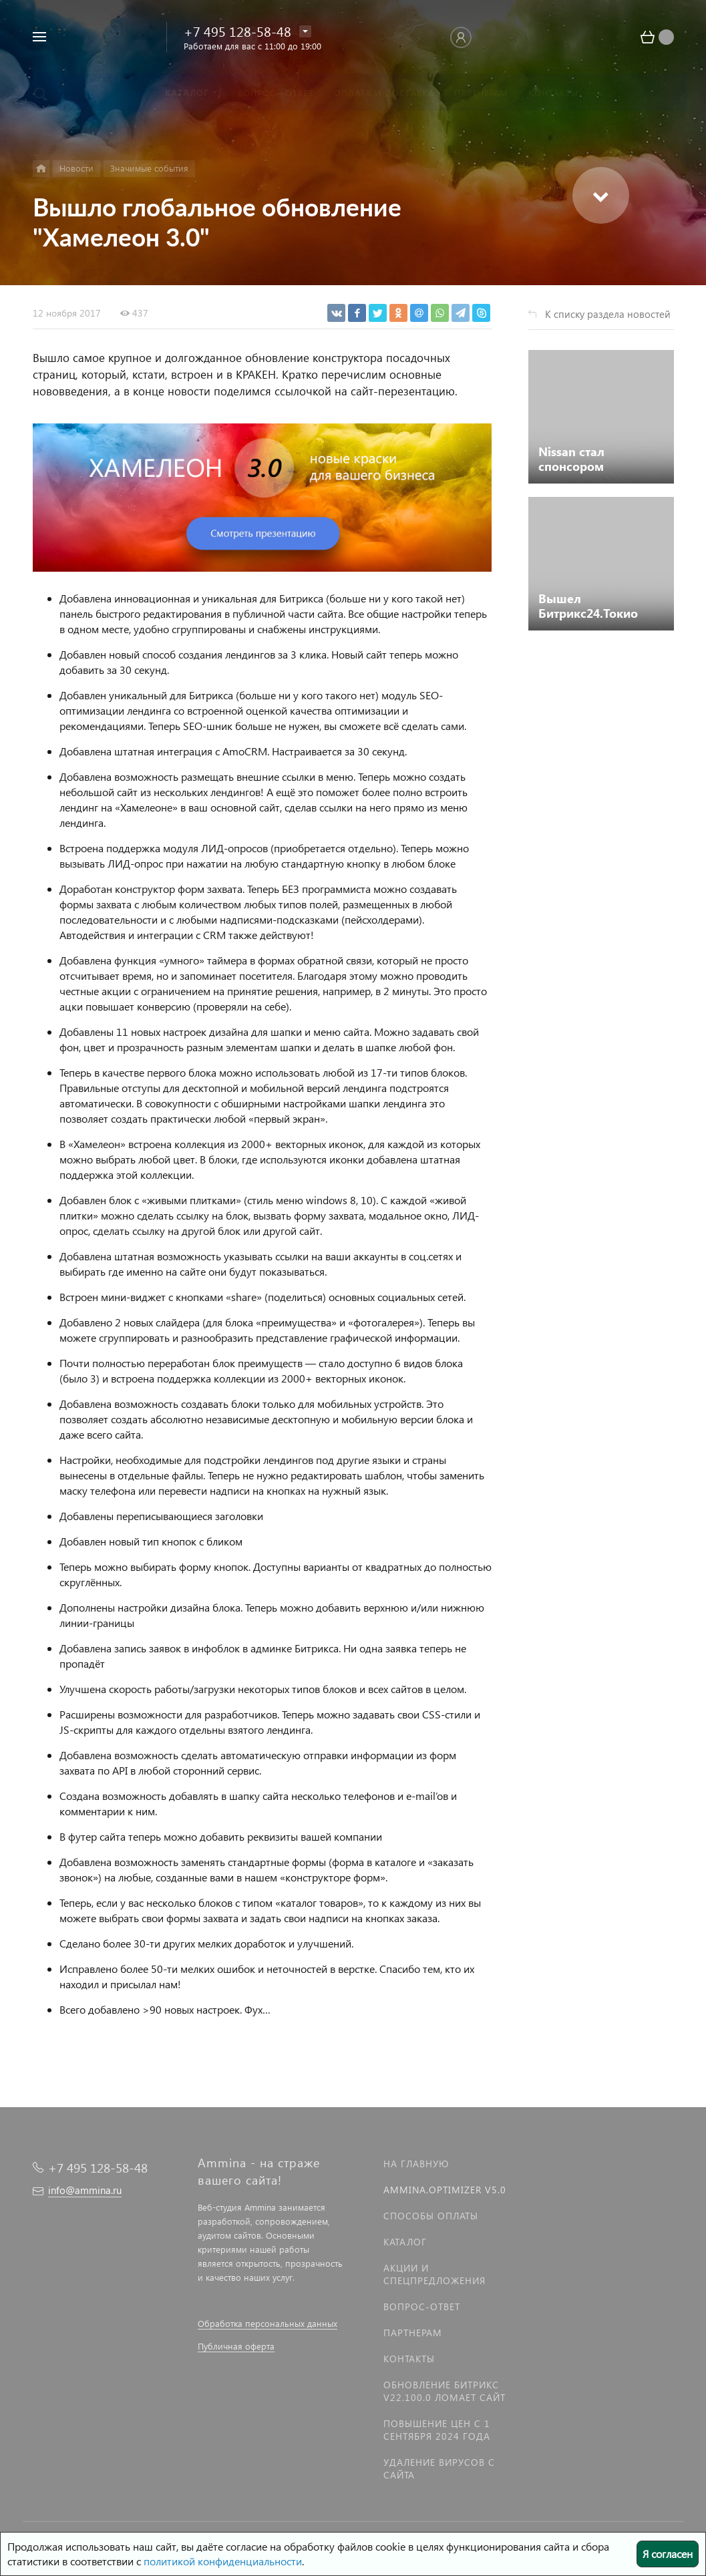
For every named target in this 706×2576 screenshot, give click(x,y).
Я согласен (668, 2554)
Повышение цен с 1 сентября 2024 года (436, 2429)
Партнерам (412, 2332)
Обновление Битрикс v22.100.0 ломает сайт (444, 2391)
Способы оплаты (430, 2215)
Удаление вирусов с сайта (439, 2468)
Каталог (405, 2241)
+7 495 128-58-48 (237, 30)
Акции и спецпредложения (434, 2274)
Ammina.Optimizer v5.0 (444, 2189)
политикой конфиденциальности (223, 2561)
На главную (416, 2163)
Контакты (409, 2358)
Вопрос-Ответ (421, 2306)
